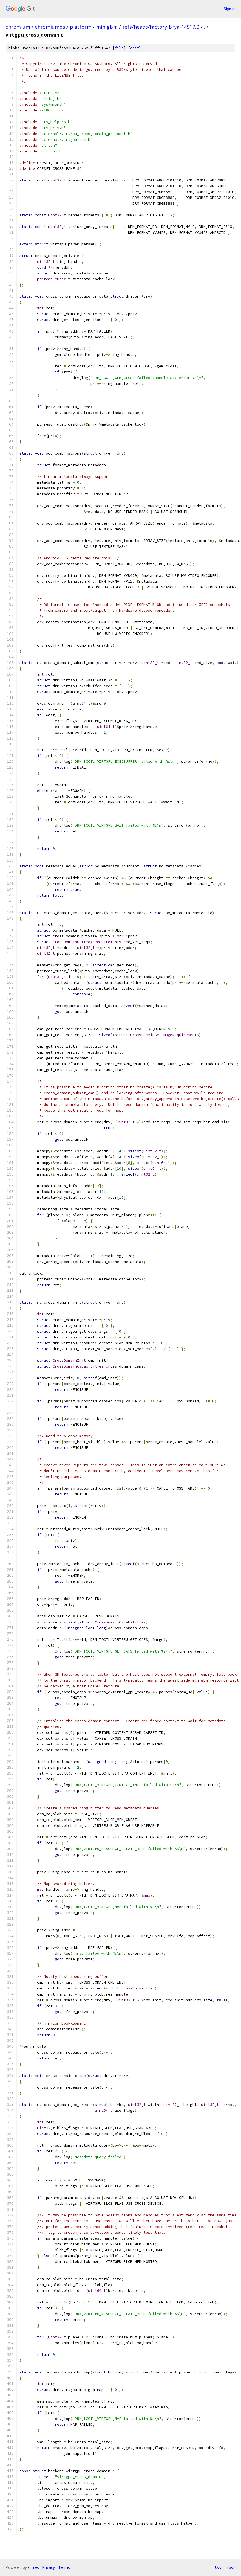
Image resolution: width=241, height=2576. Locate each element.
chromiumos (50, 27)
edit (134, 48)
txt (217, 2567)
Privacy (48, 2567)
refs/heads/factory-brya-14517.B (160, 27)
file (119, 48)
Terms (64, 2567)
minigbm (107, 27)
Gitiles (33, 2567)
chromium (18, 27)
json (231, 2567)
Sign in (229, 8)
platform (80, 27)
